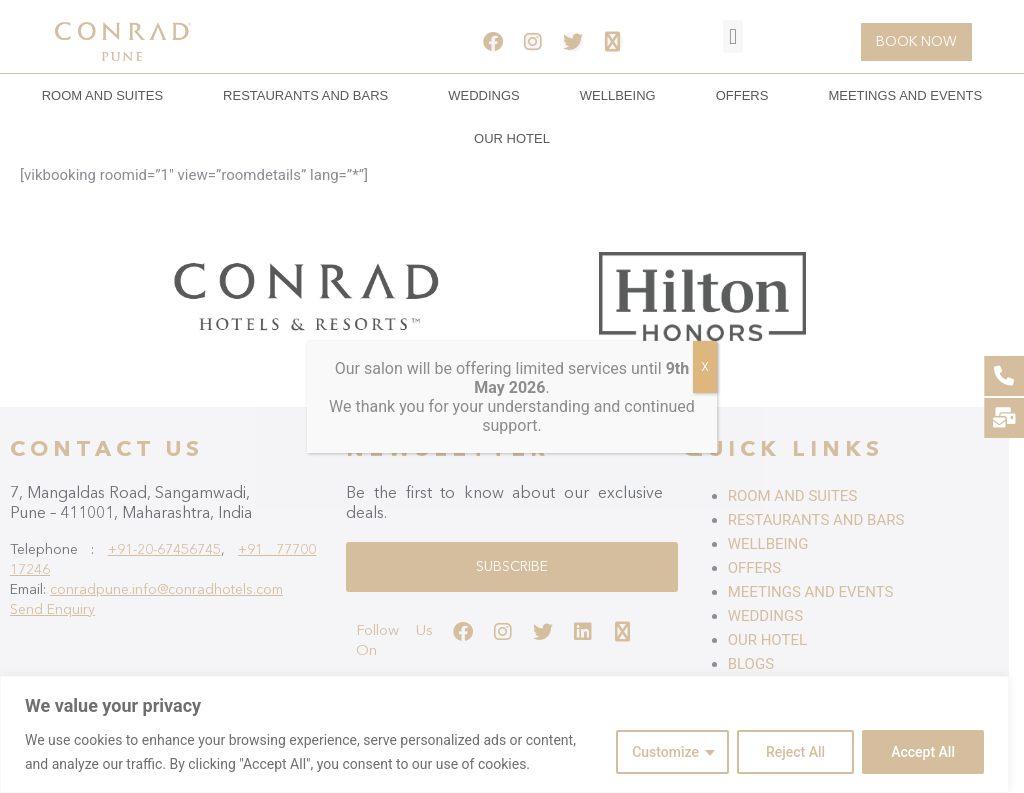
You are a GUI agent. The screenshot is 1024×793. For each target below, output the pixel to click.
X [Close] (705, 367)
